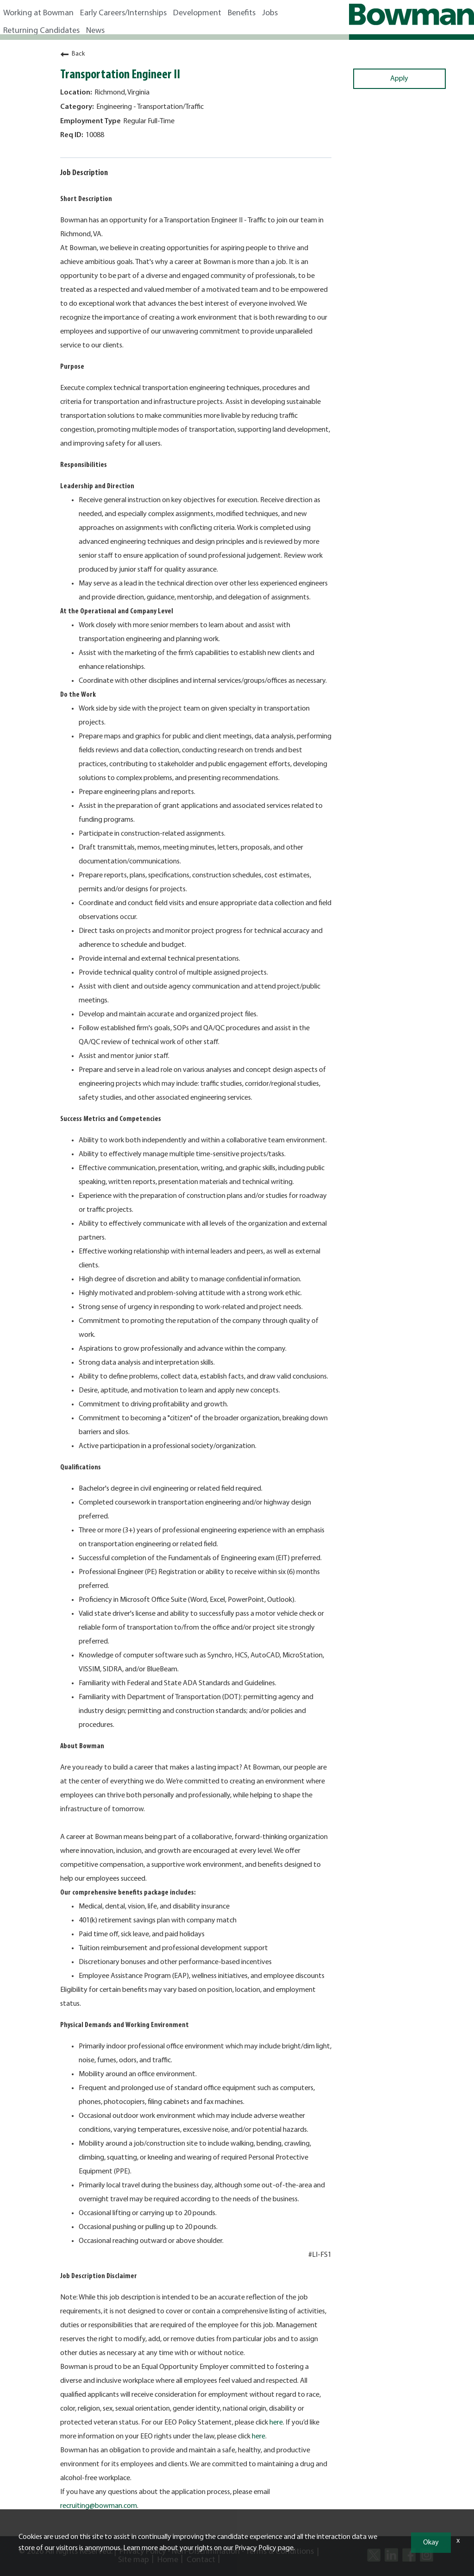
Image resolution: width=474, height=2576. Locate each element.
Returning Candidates (41, 30)
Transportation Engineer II (120, 75)
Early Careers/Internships (123, 13)
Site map (133, 2560)
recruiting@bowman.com (98, 2506)
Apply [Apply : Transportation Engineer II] (399, 78)
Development (197, 13)
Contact (201, 2560)
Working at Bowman (38, 13)
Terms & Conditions (280, 2551)
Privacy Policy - (144, 2551)
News (95, 30)
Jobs (270, 13)
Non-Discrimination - (209, 2551)
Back (72, 54)
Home (167, 2560)
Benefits (242, 13)
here (276, 2422)
